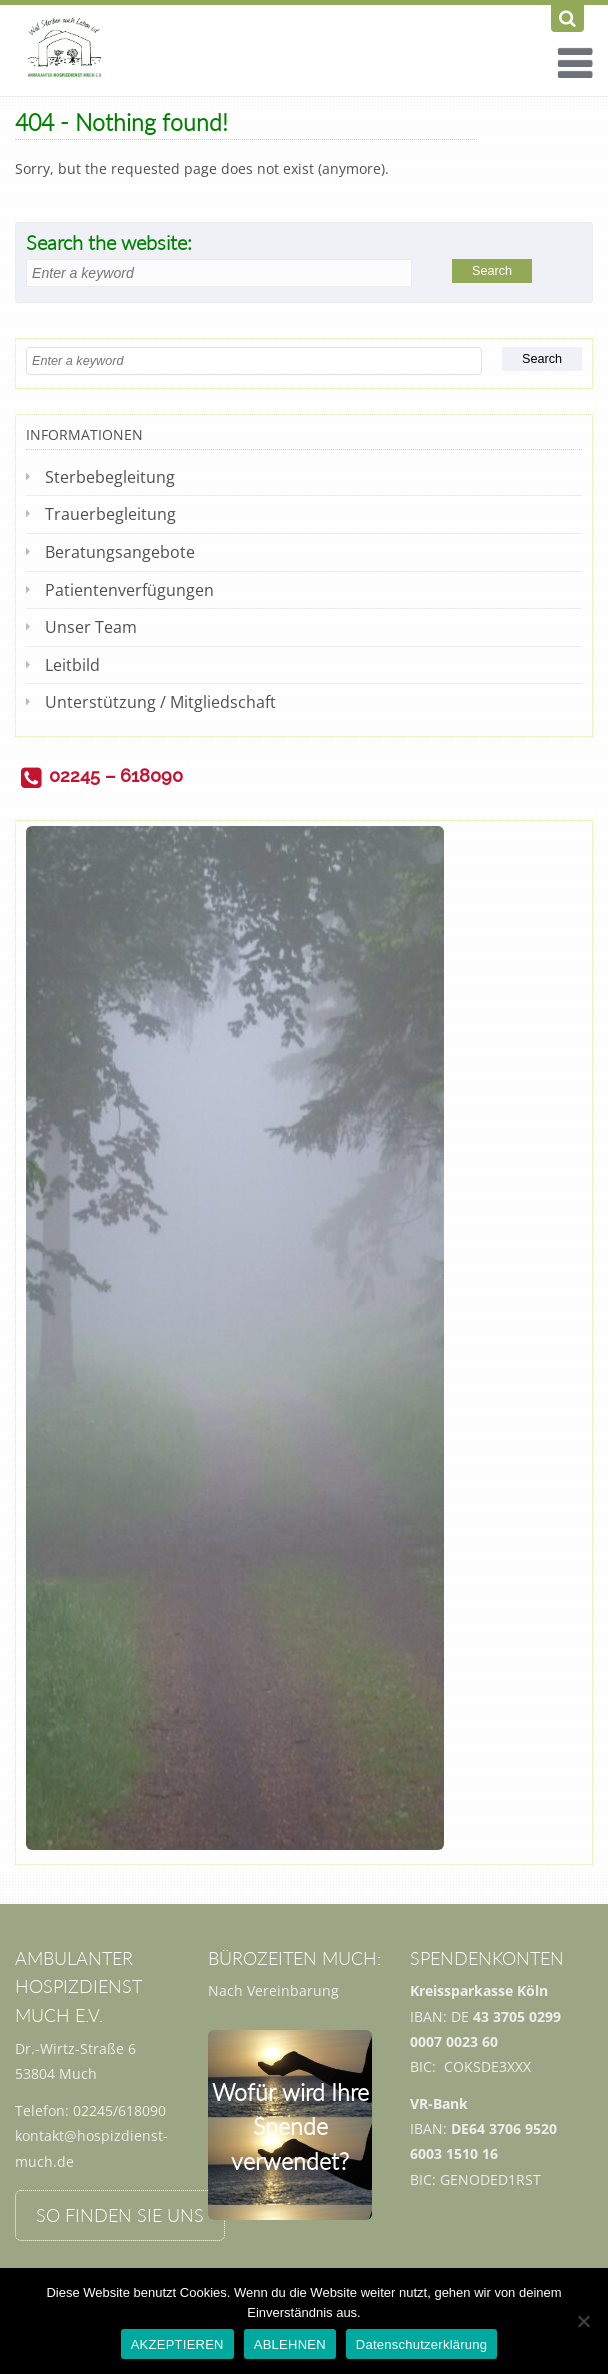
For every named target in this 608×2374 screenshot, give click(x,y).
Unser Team (91, 627)
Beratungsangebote (120, 552)
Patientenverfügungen (129, 590)
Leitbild (72, 665)
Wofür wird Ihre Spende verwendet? (290, 2126)
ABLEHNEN (290, 2344)
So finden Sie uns (120, 2215)
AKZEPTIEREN (177, 2344)
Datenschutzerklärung (421, 2344)
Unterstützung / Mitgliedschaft (160, 702)
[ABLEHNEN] (583, 2321)
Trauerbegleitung (110, 514)
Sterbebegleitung (110, 477)
